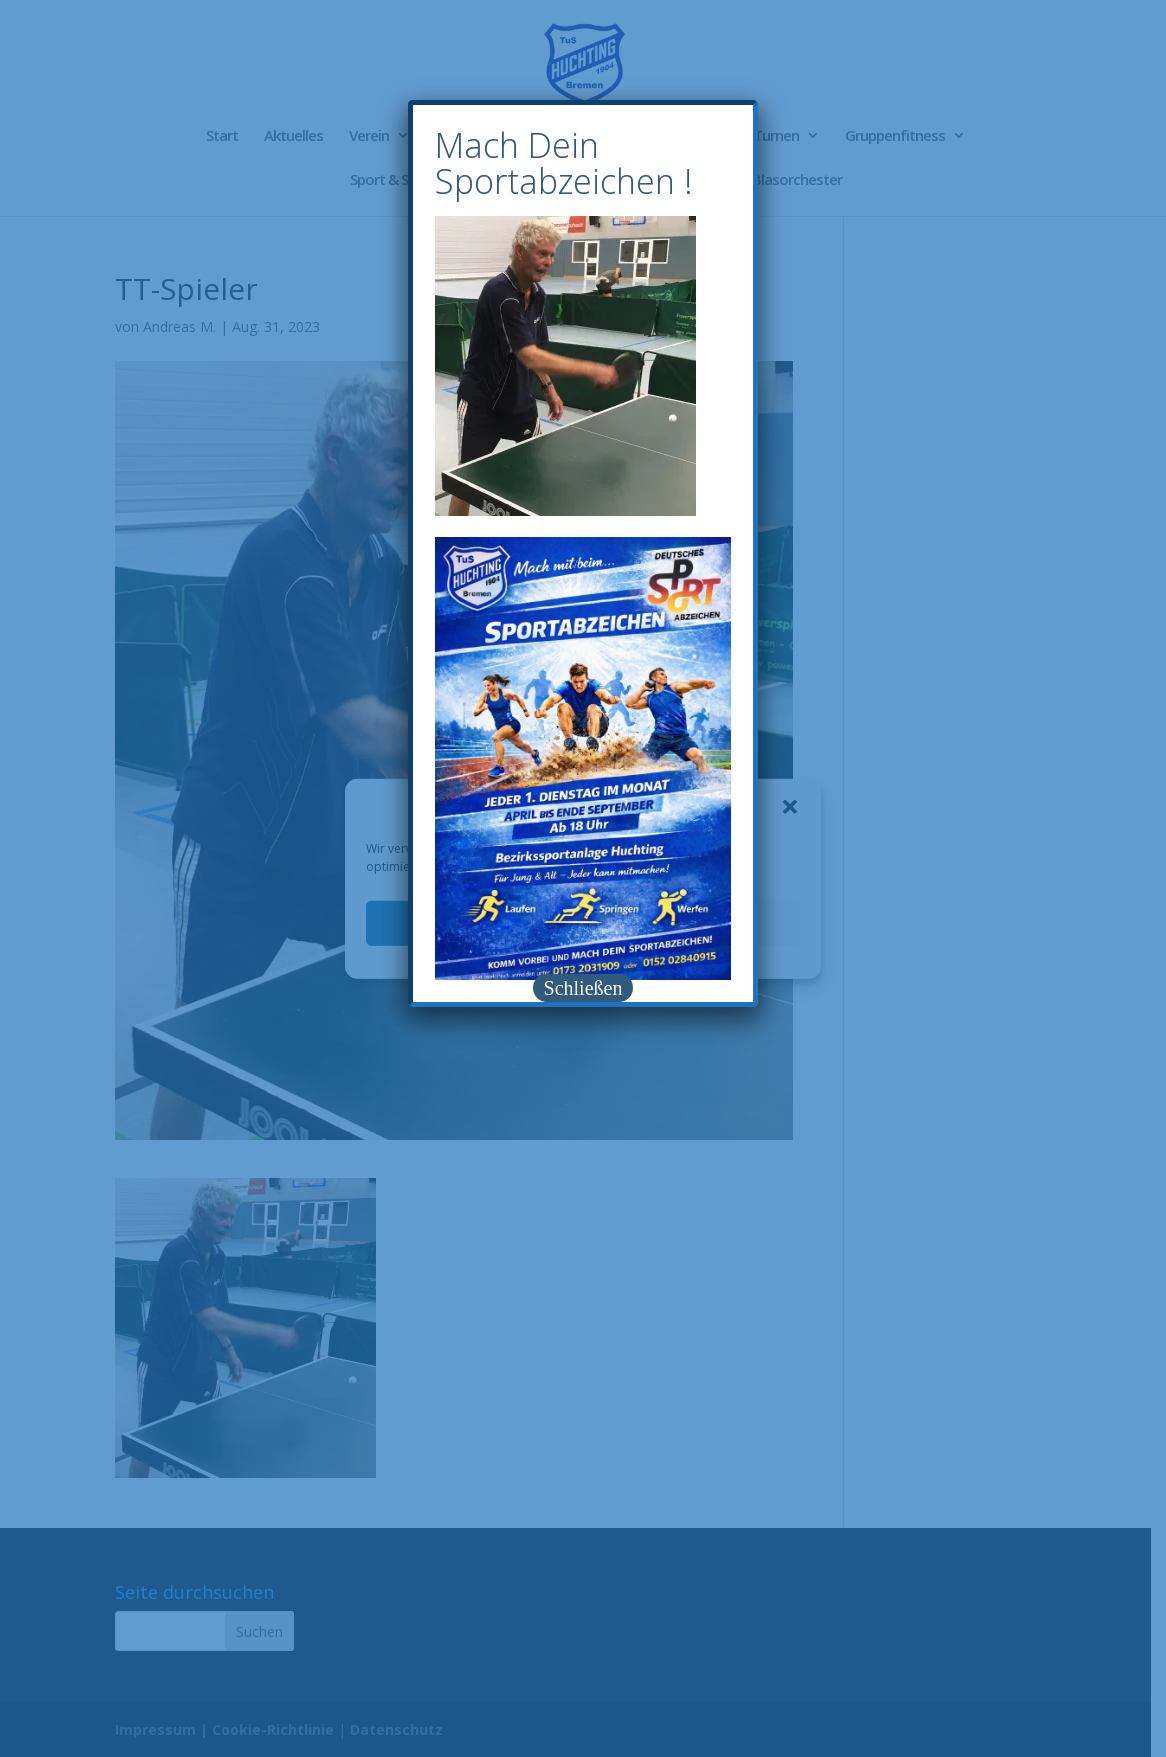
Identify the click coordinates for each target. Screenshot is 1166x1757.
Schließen (583, 988)
